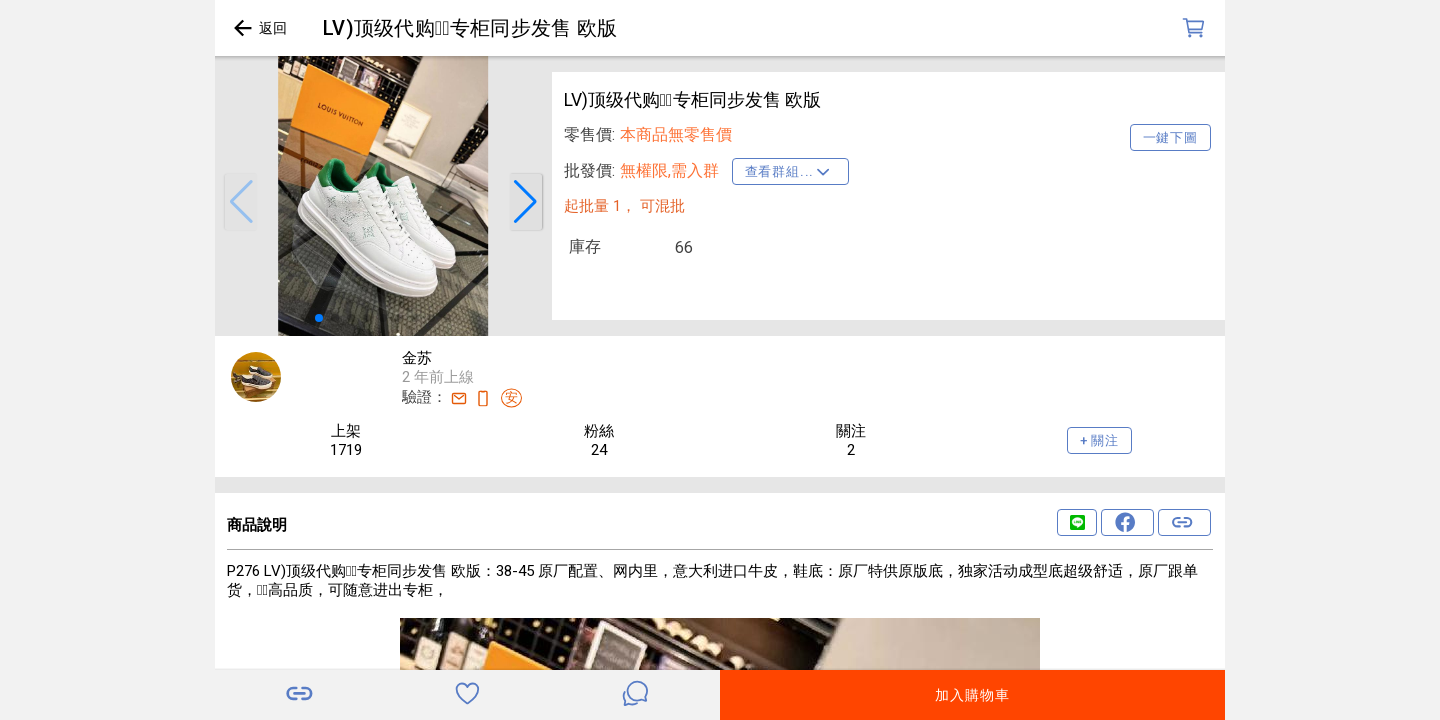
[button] (241, 202)
